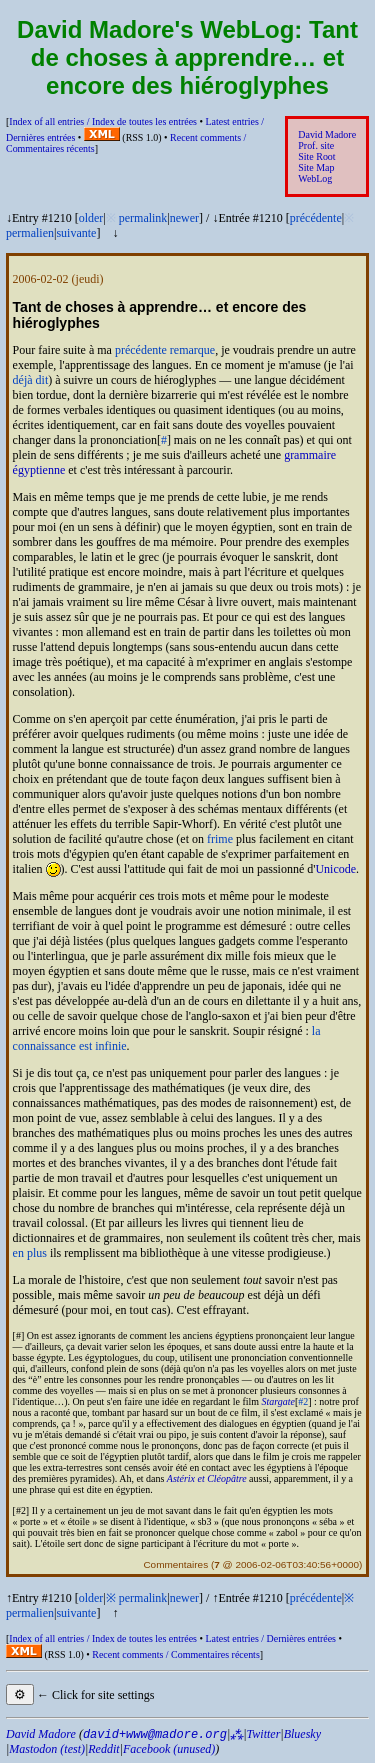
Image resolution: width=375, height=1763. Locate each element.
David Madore (327, 134)
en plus (30, 1253)
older (91, 218)
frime (220, 839)
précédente (316, 218)
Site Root (316, 156)
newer (184, 218)
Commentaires (175, 1564)
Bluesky (302, 1734)
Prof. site (316, 145)
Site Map (316, 167)
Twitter (264, 1734)
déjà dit (31, 380)
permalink (143, 218)
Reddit (103, 1749)
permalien (30, 233)
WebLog (315, 178)
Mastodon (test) (47, 1749)
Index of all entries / (103, 121)
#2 (303, 1401)
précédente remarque (165, 350)
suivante (76, 233)
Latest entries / (270, 1638)
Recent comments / (176, 1654)
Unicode (335, 869)
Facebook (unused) (169, 1749)
